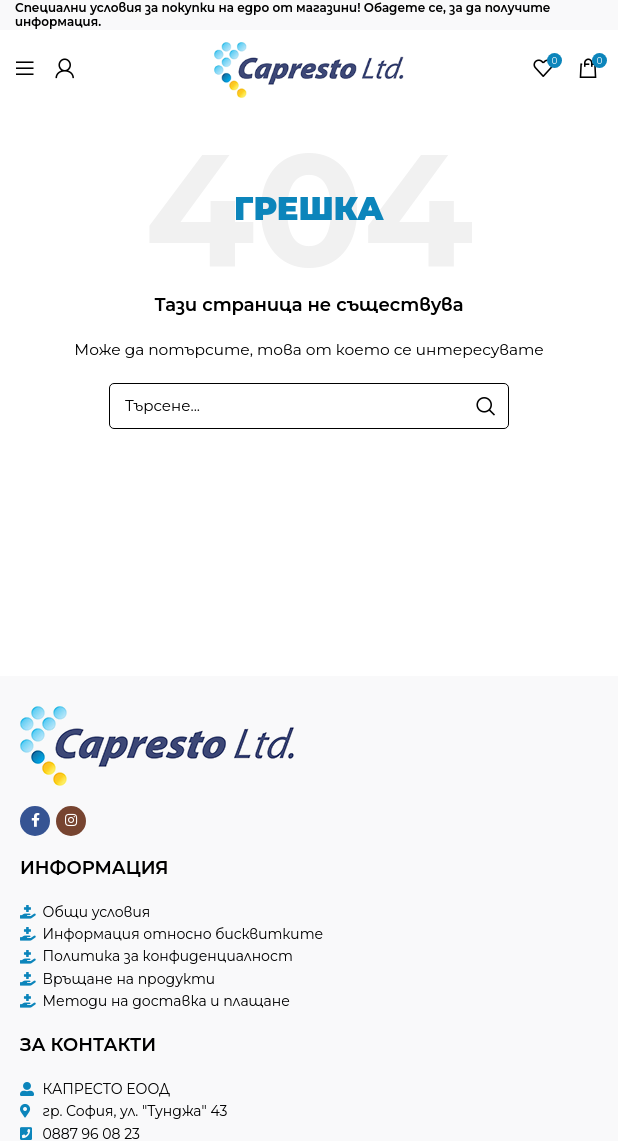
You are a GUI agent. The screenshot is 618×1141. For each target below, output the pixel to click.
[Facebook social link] (35, 821)
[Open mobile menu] (25, 68)
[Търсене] (309, 406)
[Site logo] (309, 66)
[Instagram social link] (71, 821)
